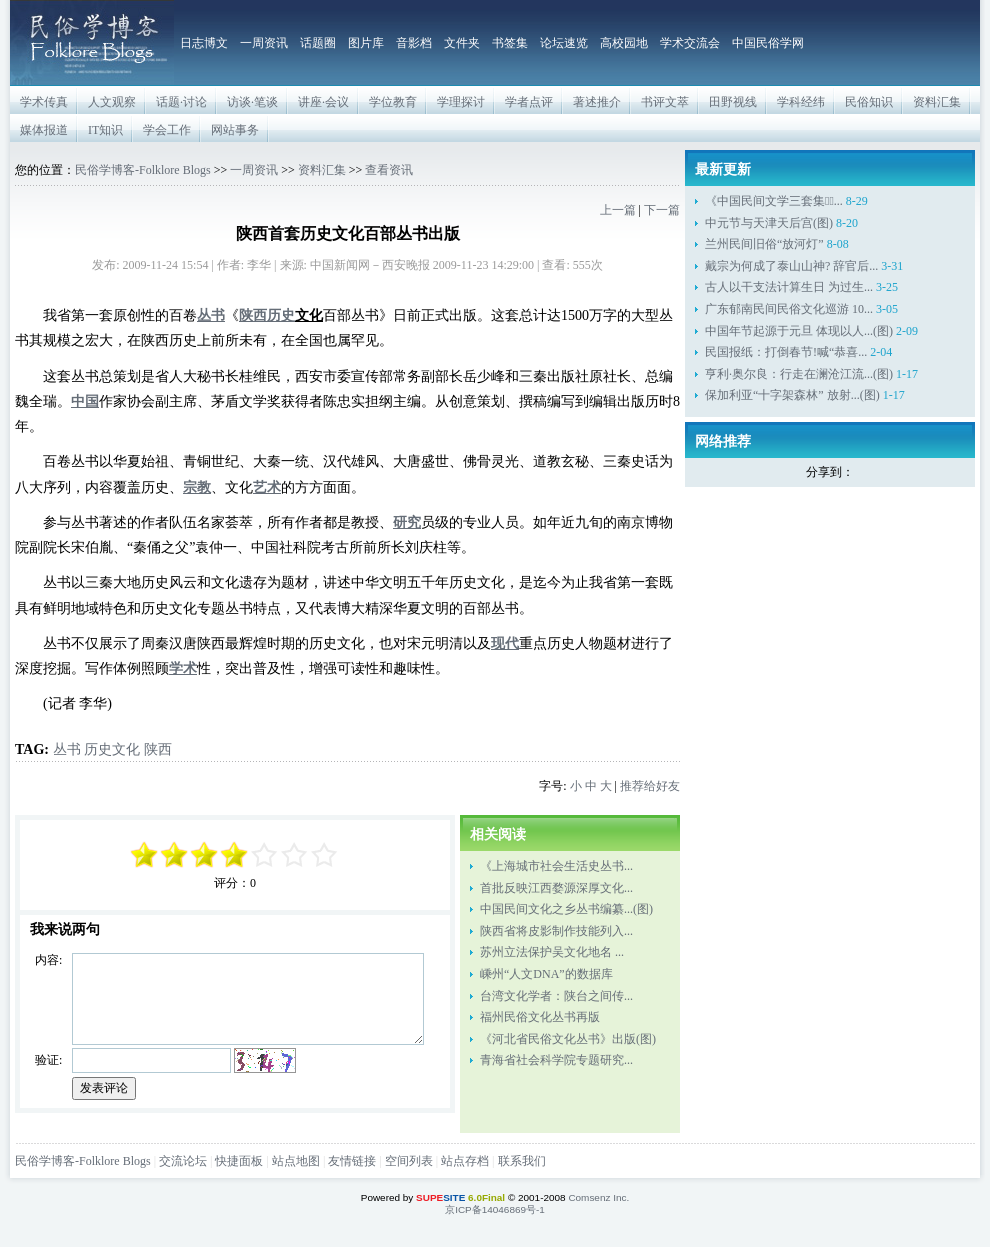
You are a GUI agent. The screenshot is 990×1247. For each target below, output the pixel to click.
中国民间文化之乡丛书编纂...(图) (566, 909)
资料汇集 (937, 102)
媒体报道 (44, 130)
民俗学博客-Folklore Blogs (143, 170)
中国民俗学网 (768, 43)
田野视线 (733, 102)
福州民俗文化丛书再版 (540, 1017)
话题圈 (318, 43)
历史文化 (112, 749)
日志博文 (204, 43)
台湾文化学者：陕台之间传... (556, 996)
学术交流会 (690, 43)
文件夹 (462, 43)
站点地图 (296, 1161)
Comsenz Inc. (598, 1197)
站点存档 (465, 1161)
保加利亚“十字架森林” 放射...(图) (792, 395)
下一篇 (662, 210)
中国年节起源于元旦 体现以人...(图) (799, 331)
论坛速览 (564, 43)
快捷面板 (239, 1161)
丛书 (67, 749)
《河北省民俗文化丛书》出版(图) (568, 1039)
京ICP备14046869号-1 (495, 1209)
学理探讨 (461, 102)
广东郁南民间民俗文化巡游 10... (789, 309)
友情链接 (352, 1161)
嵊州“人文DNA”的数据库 (546, 974)
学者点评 (529, 102)
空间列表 (409, 1161)
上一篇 (618, 210)
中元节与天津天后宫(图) (769, 223)
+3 (295, 855)
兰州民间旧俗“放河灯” (764, 244)
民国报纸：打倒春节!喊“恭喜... (786, 352)
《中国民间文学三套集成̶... (774, 201)
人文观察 (112, 102)
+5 (325, 855)
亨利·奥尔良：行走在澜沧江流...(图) (799, 374)
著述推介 (597, 102)
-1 (205, 855)
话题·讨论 (181, 102)
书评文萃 (665, 102)
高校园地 (624, 43)
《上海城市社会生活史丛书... (556, 866)
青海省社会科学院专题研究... (556, 1060)
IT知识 (105, 130)
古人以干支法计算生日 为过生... (789, 287)
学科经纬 (801, 102)
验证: (48, 1060)
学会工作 (167, 130)
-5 (145, 855)
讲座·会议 (323, 102)
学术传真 (44, 102)
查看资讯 (389, 170)
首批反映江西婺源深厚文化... (556, 888)
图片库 (366, 43)
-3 (175, 855)
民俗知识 (869, 102)
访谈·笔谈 (252, 102)
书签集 (510, 43)
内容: (48, 960)
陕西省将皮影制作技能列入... (556, 931)
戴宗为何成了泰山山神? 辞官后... (791, 266)
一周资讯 (264, 43)
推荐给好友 (650, 786)
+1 (265, 855)
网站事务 (235, 130)
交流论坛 (183, 1161)
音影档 (414, 43)
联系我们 (522, 1161)
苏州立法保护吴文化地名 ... (552, 952)
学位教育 (393, 102)
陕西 (158, 749)
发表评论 (104, 1088)
